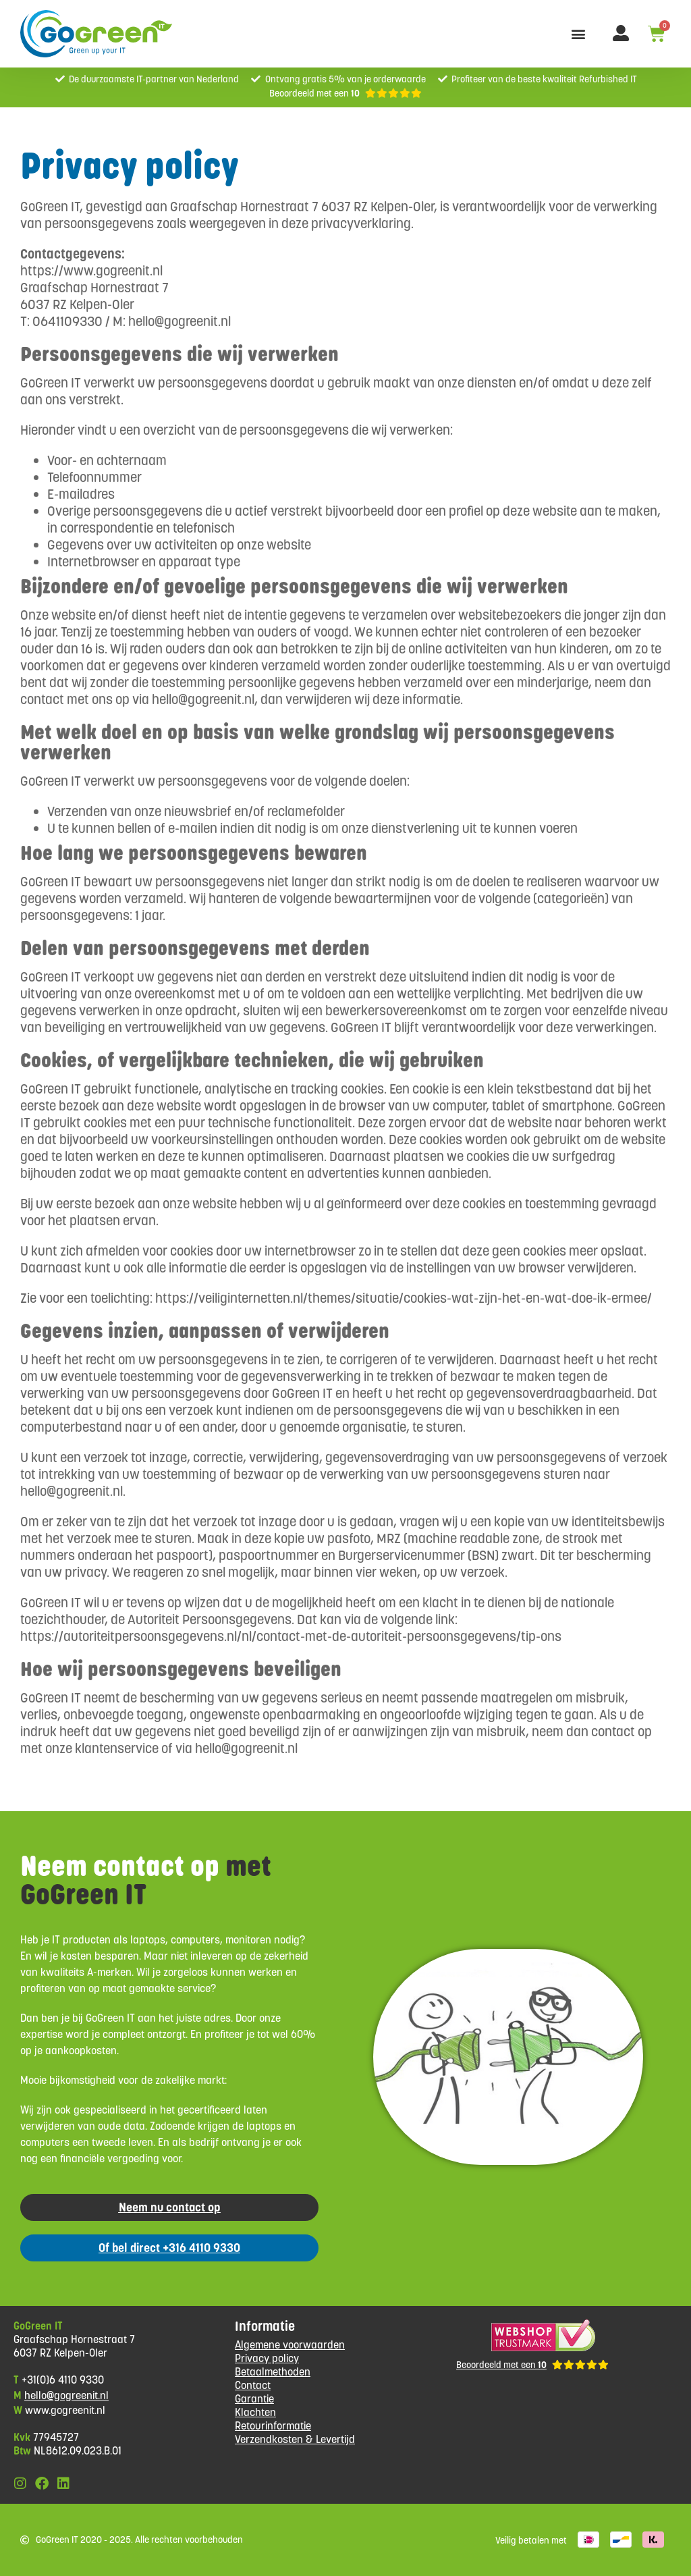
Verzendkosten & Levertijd (295, 2439)
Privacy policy (267, 2358)
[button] (578, 34)
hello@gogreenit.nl (66, 2395)
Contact (253, 2385)
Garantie (254, 2399)
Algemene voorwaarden (290, 2345)
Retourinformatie (273, 2426)
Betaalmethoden (272, 2372)
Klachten (255, 2412)
